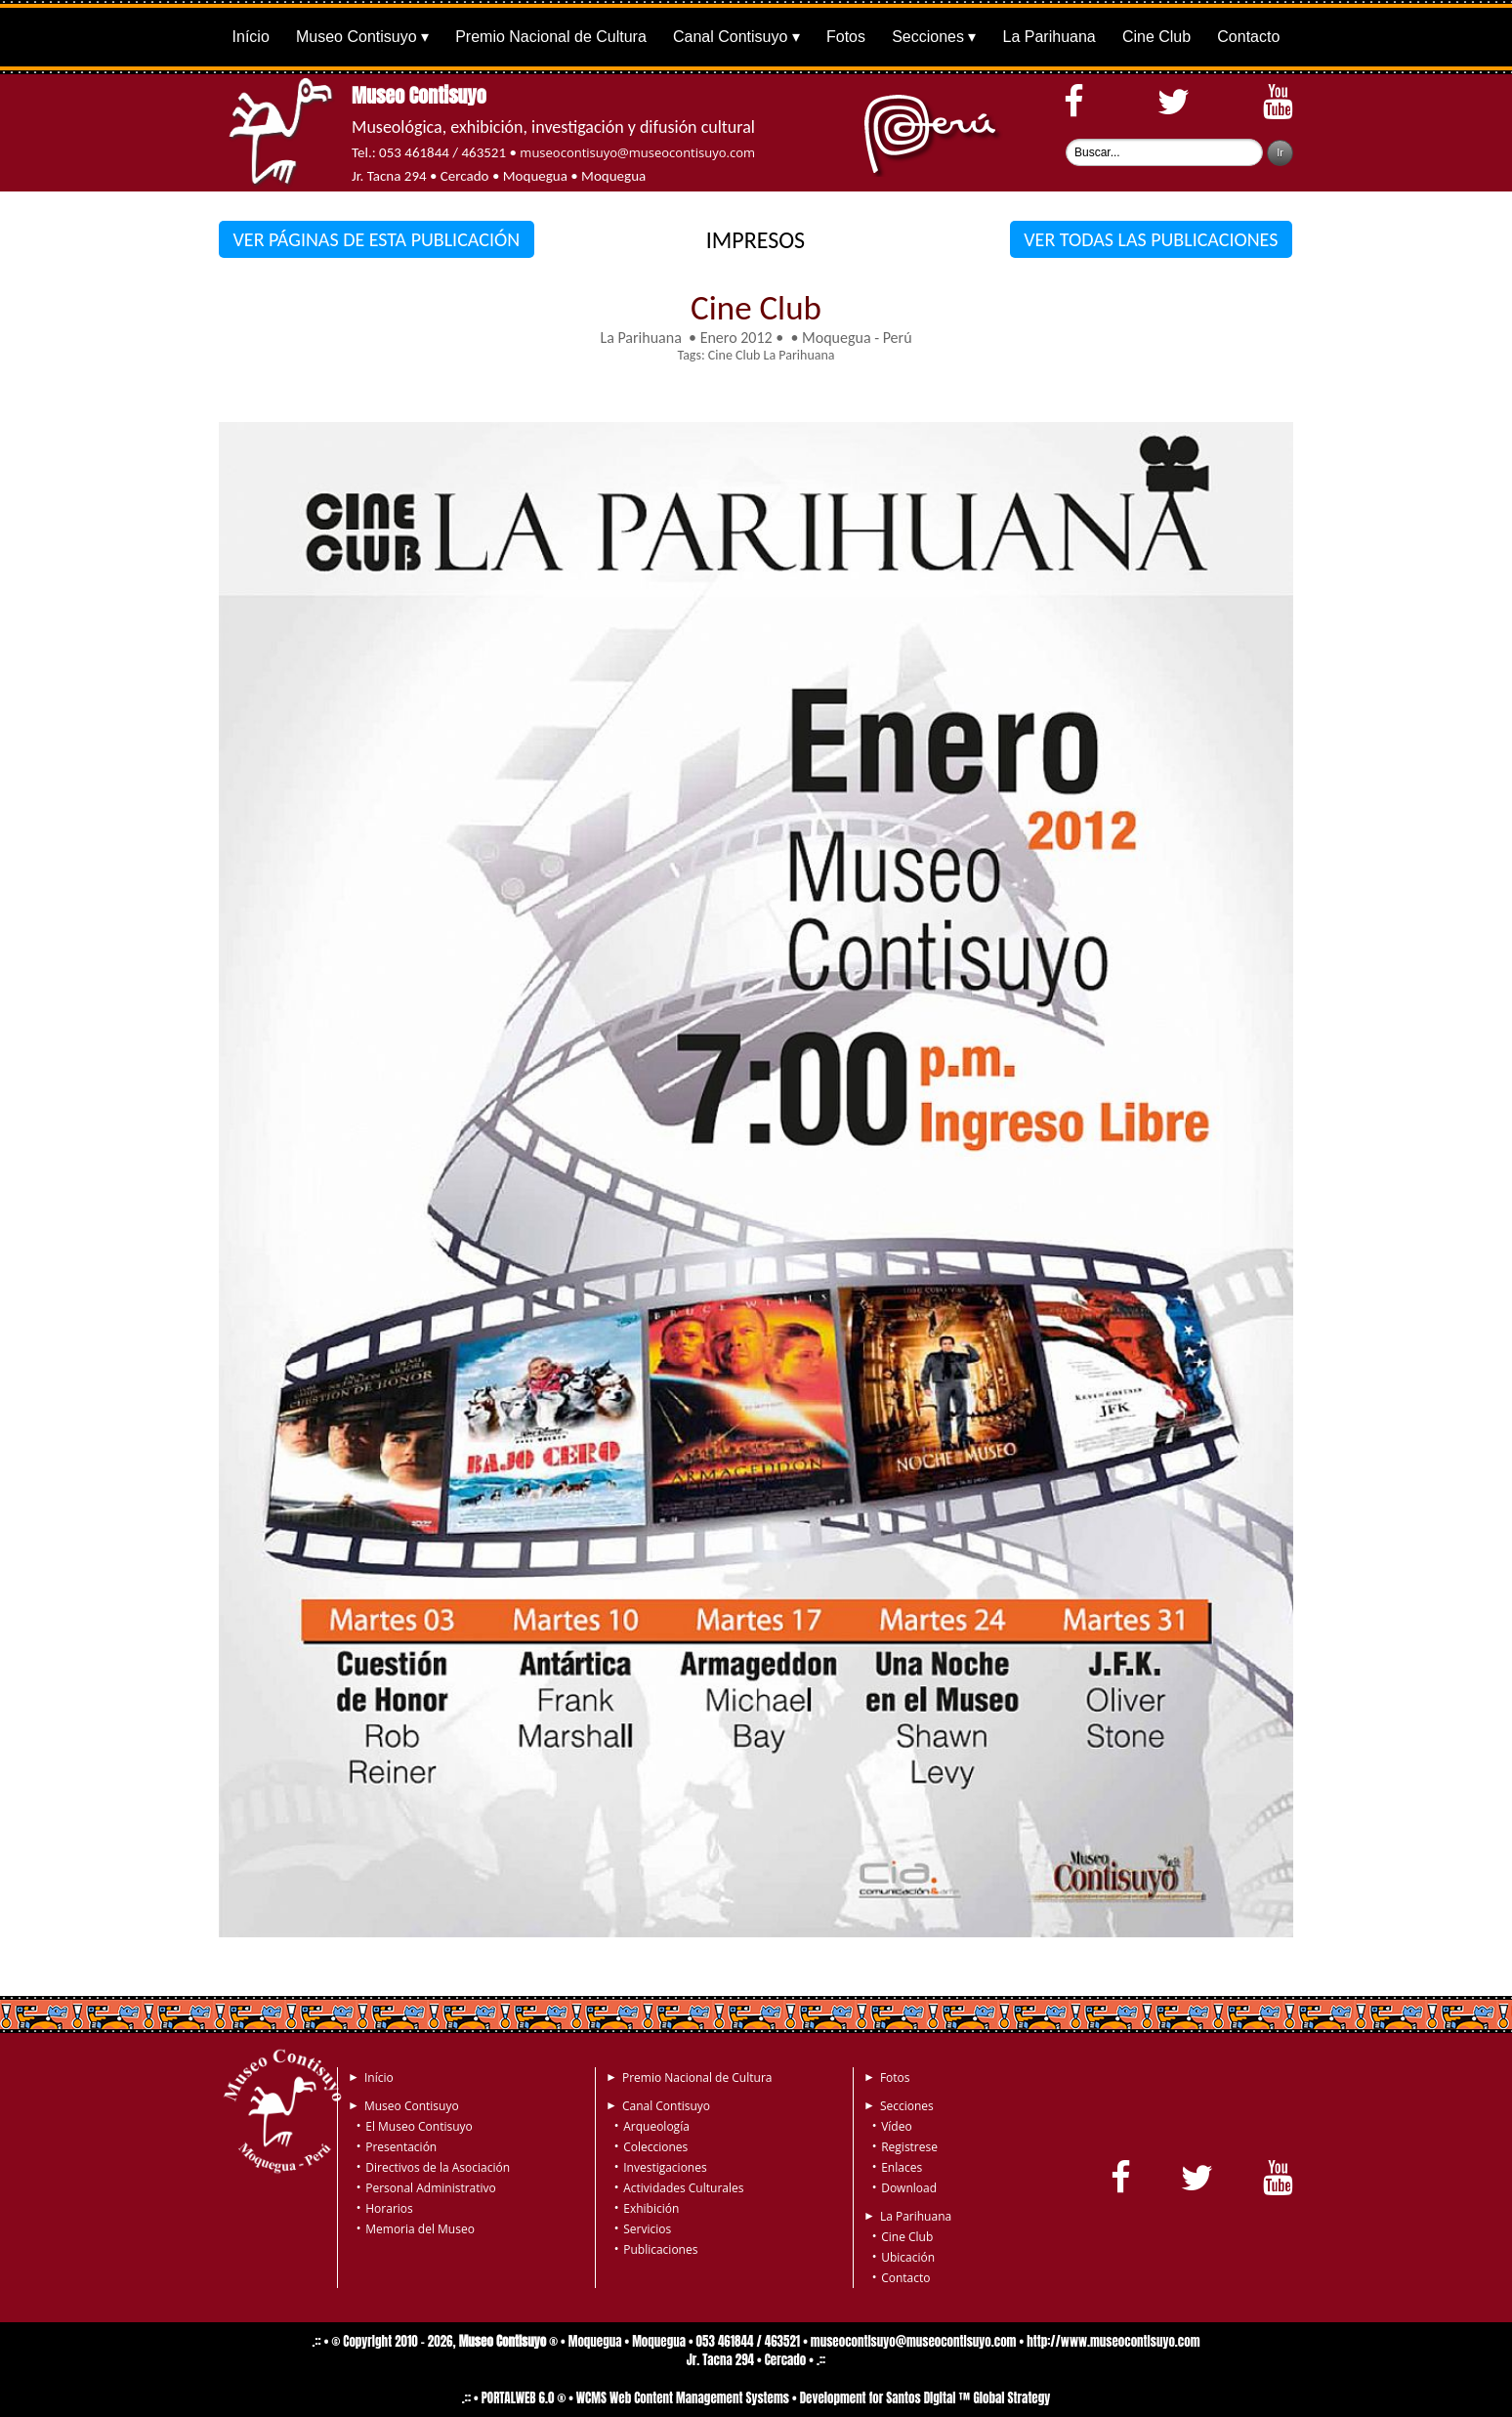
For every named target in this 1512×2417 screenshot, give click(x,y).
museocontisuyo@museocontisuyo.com (637, 152)
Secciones (928, 36)
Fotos (845, 36)
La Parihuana (1049, 36)
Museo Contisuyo (356, 36)
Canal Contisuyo (730, 36)
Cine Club (1156, 36)
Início (251, 36)
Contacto (1248, 36)
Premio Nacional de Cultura (551, 36)
